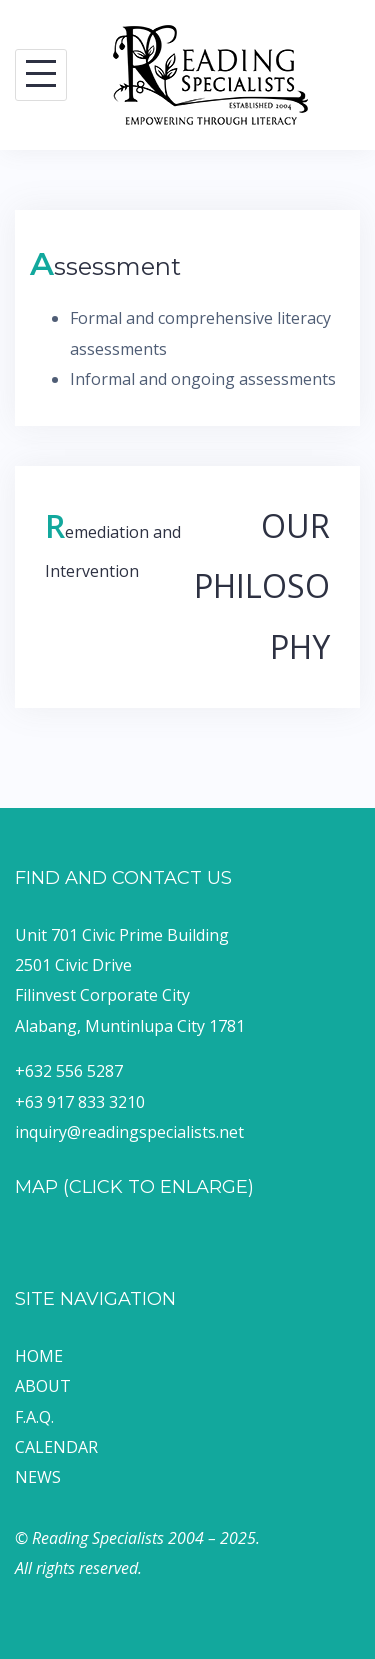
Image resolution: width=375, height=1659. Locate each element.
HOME (39, 1356)
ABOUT (43, 1386)
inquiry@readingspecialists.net (129, 1132)
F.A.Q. (34, 1417)
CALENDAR (56, 1447)
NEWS (38, 1477)
